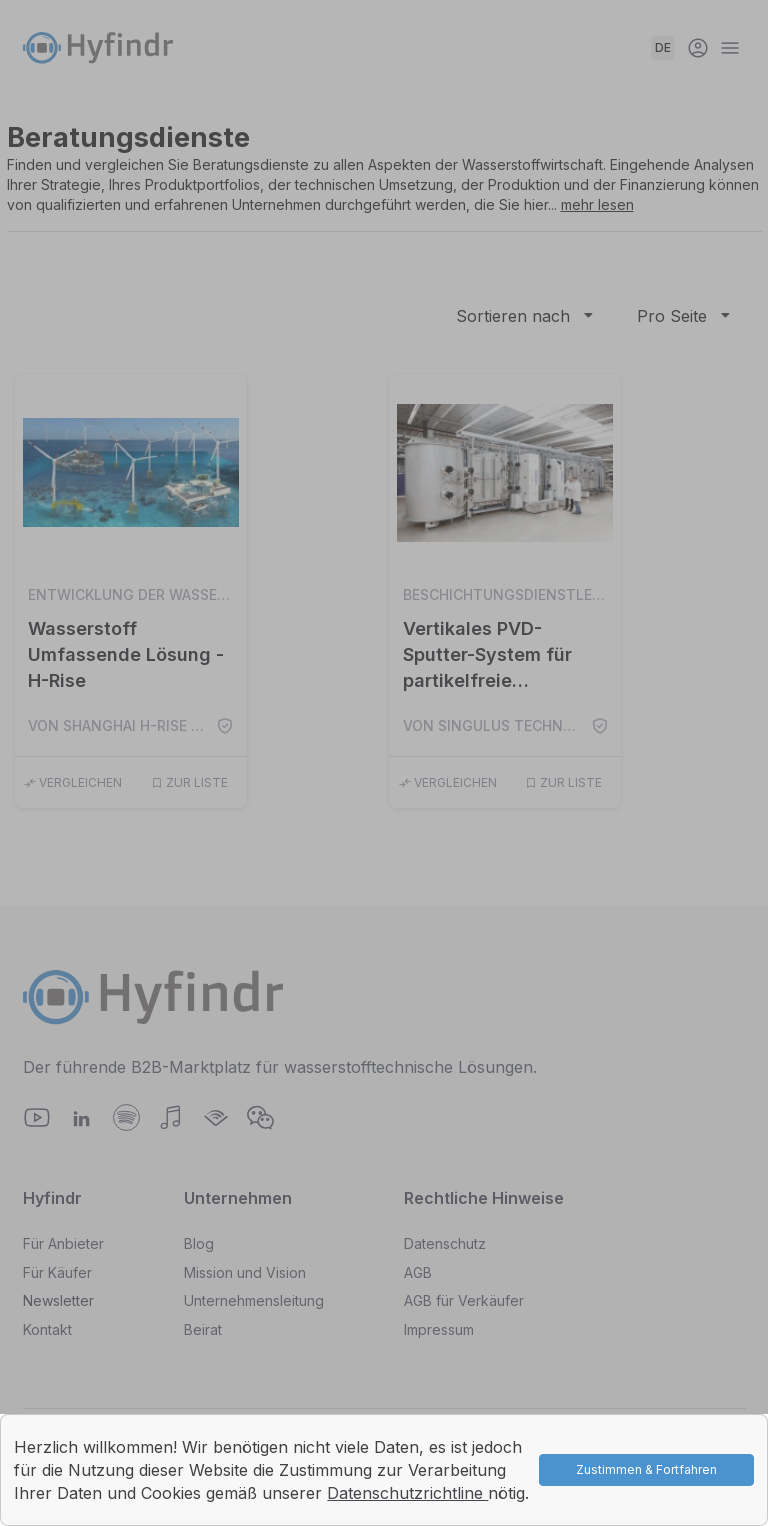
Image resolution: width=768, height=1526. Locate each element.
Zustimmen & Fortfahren (646, 1469)
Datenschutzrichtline (407, 1493)
